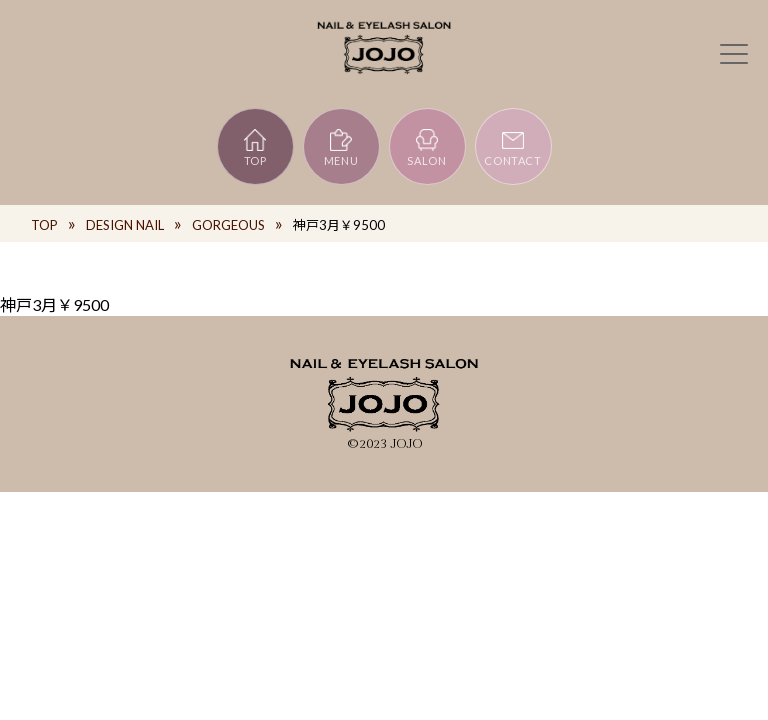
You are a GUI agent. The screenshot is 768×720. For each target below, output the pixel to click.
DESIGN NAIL (125, 225)
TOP (255, 147)
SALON (426, 147)
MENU (341, 147)
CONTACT (513, 147)
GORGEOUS (228, 225)
